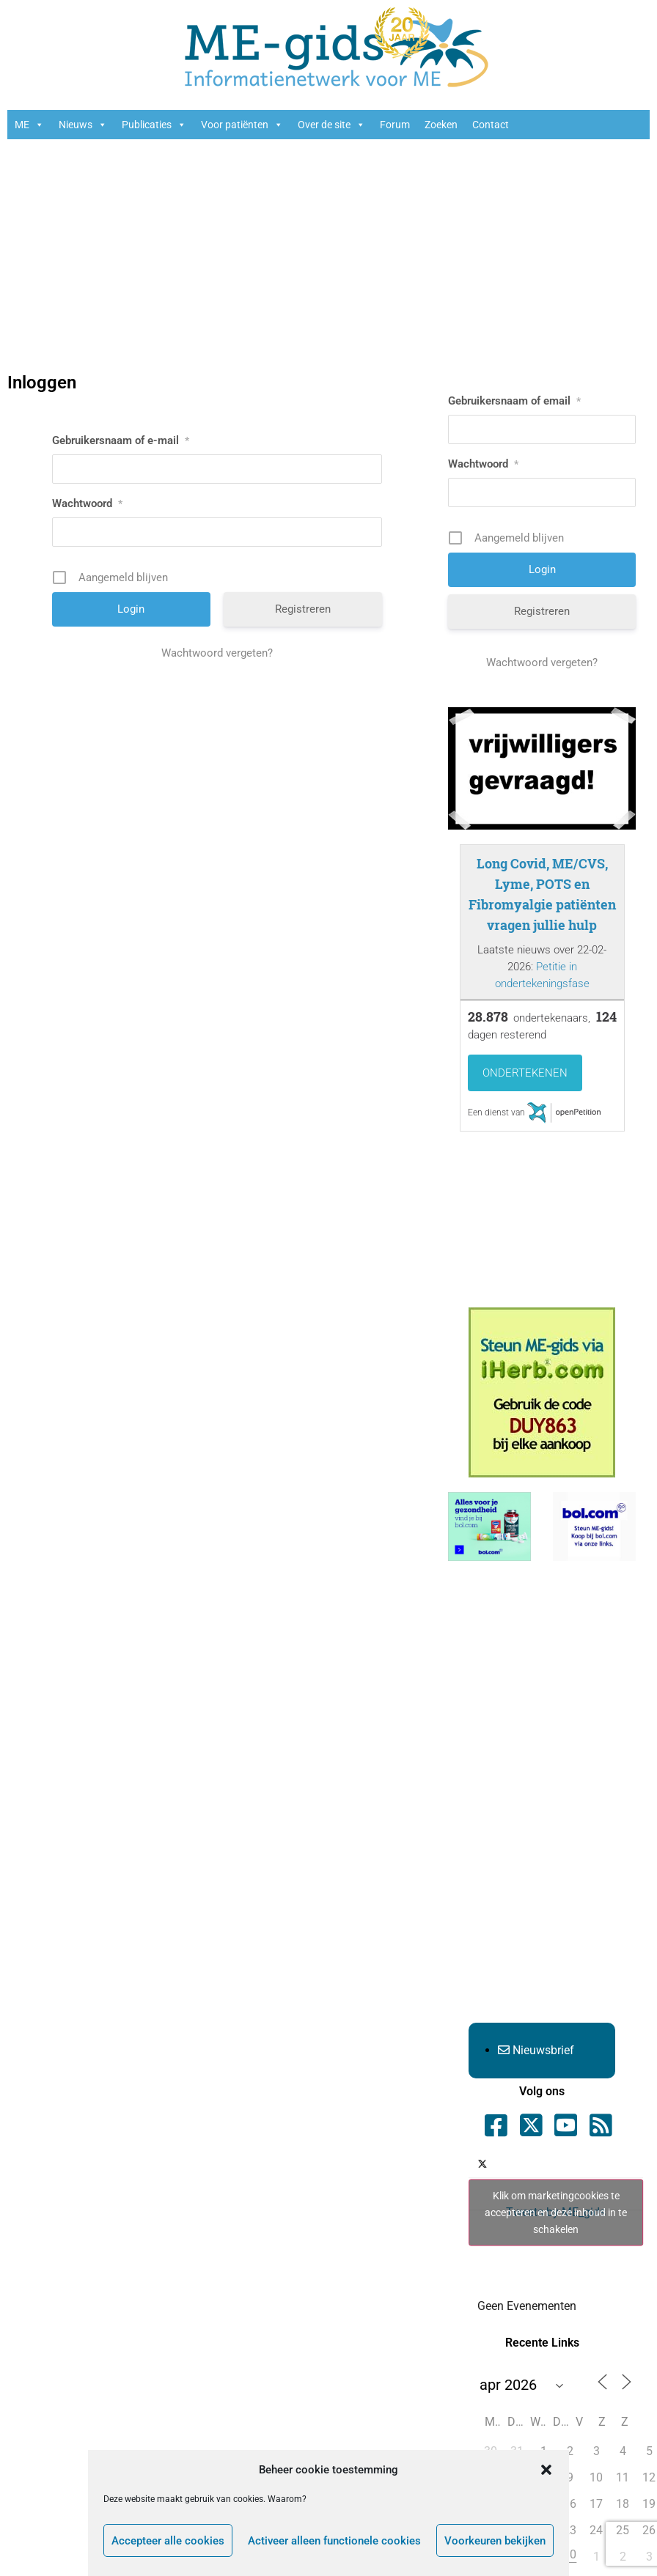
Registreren (303, 609)
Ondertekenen (525, 1073)
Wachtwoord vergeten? (217, 653)
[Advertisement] (328, 256)
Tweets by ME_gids (556, 2213)
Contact (490, 124)
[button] (546, 2469)
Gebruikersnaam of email (514, 401)
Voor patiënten (242, 124)
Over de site (331, 124)
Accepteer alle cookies (167, 2540)
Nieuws (83, 124)
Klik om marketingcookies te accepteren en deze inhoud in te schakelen (556, 2212)
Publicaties (154, 124)
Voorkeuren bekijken (495, 2540)
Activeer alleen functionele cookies (334, 2540)
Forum (395, 124)
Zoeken (441, 124)
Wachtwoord (87, 503)
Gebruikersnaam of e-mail (120, 440)
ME (29, 124)
